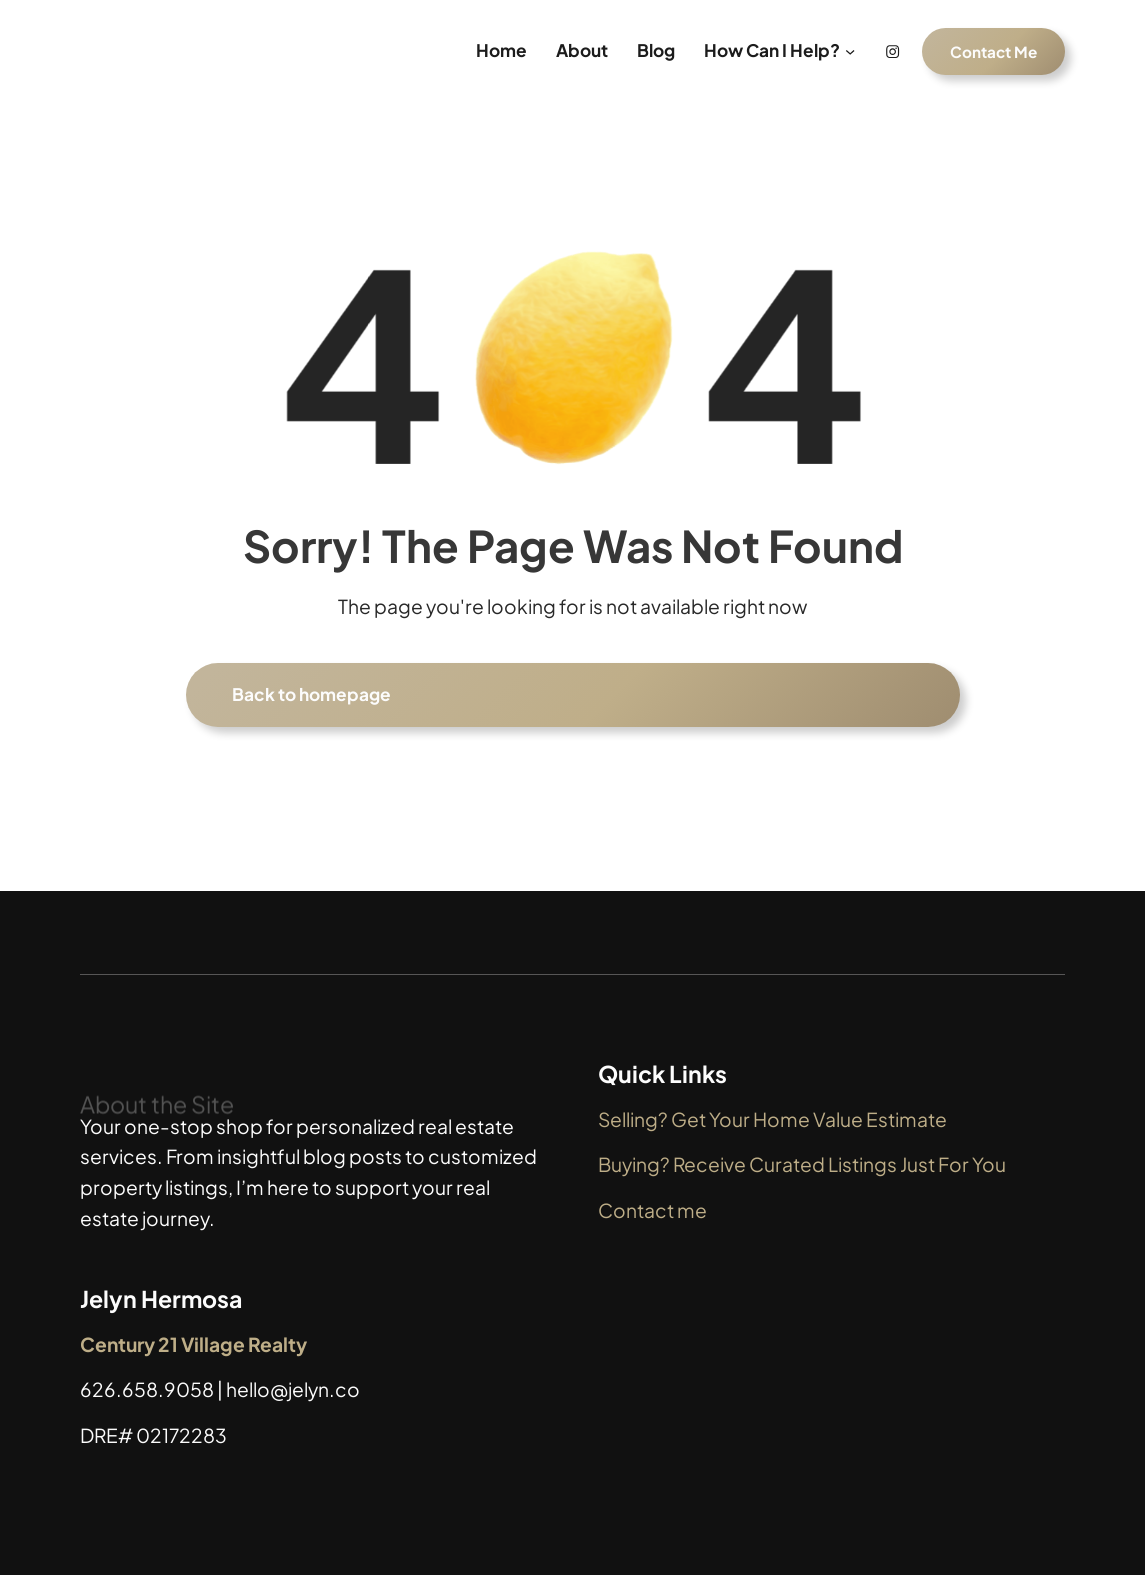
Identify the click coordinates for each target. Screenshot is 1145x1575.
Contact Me (993, 51)
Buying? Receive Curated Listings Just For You (802, 1164)
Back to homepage (311, 694)
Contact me (652, 1210)
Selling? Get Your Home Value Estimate (772, 1119)
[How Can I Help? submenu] (850, 51)
